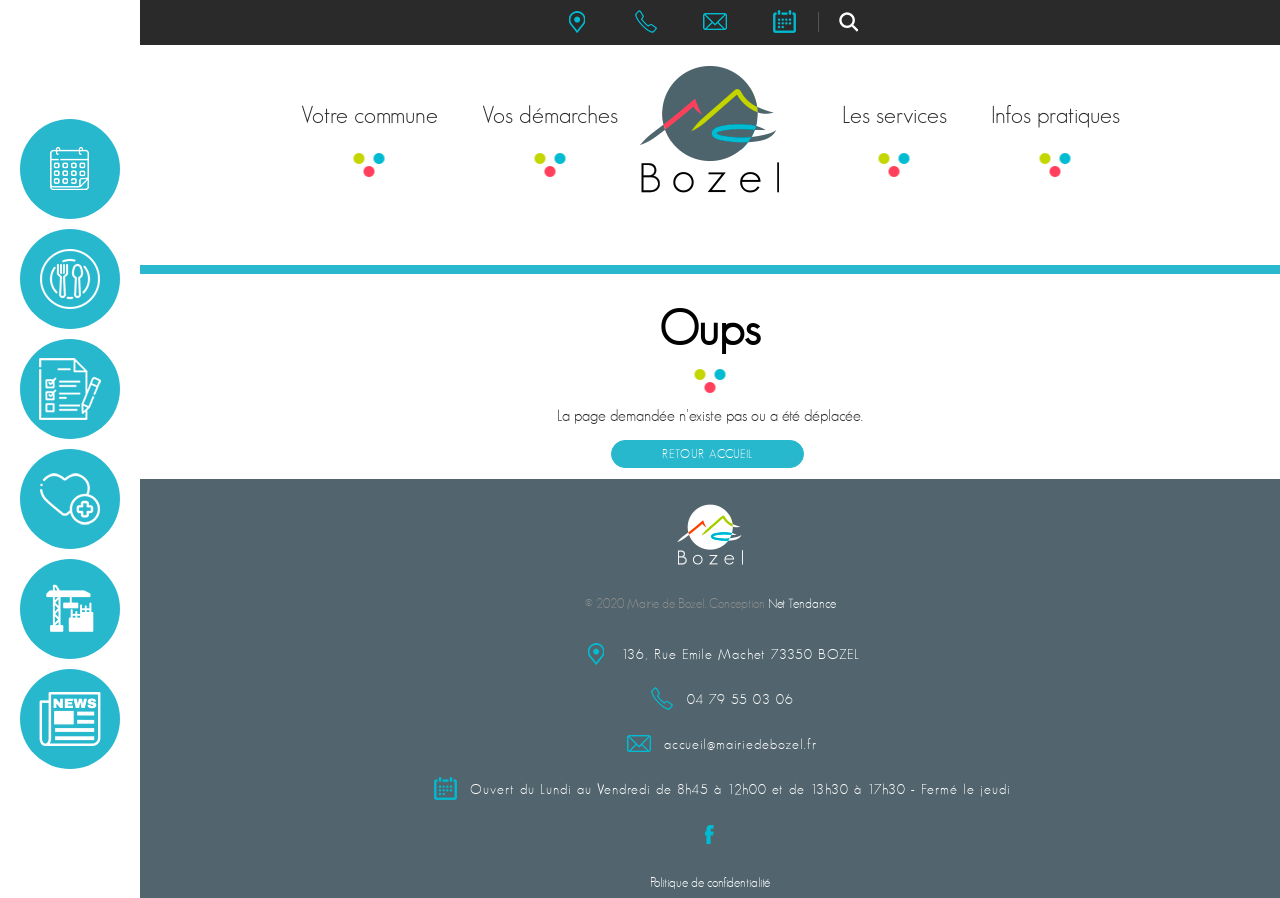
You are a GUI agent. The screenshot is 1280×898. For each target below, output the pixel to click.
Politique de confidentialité (710, 882)
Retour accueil (707, 454)
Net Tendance (802, 603)
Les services (894, 115)
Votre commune (369, 115)
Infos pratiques (1055, 115)
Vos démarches (550, 115)
